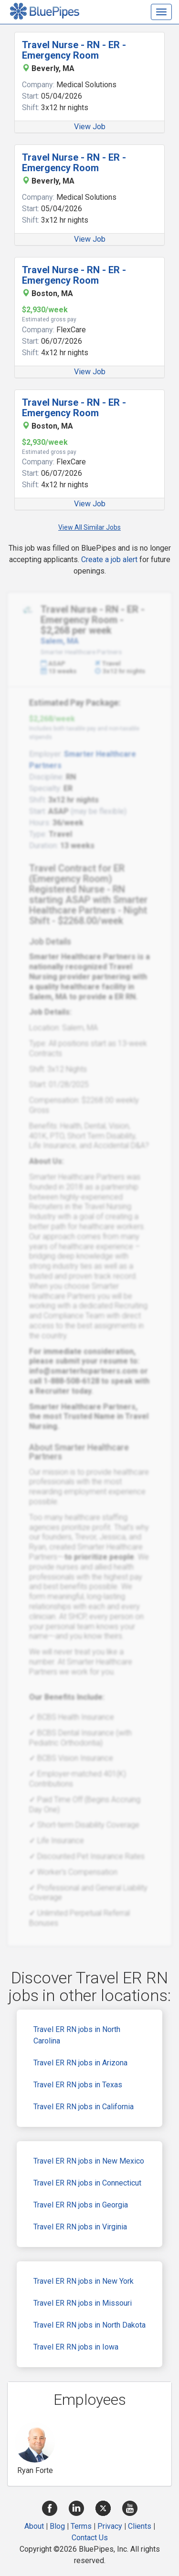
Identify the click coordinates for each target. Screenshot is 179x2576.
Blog (57, 2526)
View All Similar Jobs (89, 527)
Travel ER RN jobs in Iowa (75, 2346)
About (34, 2526)
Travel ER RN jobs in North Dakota (89, 2325)
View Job (89, 126)
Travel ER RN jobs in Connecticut (87, 2182)
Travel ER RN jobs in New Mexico (88, 2160)
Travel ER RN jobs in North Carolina (76, 2035)
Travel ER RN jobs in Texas (77, 2084)
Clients (139, 2526)
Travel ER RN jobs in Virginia (80, 2226)
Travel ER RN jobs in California (83, 2106)
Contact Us (90, 2537)
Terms (81, 2526)
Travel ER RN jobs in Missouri (82, 2303)
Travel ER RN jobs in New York (83, 2281)
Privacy (109, 2526)
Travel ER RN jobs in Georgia (80, 2204)
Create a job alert (109, 559)
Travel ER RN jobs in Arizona (80, 2062)
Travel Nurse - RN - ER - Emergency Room (74, 50)
